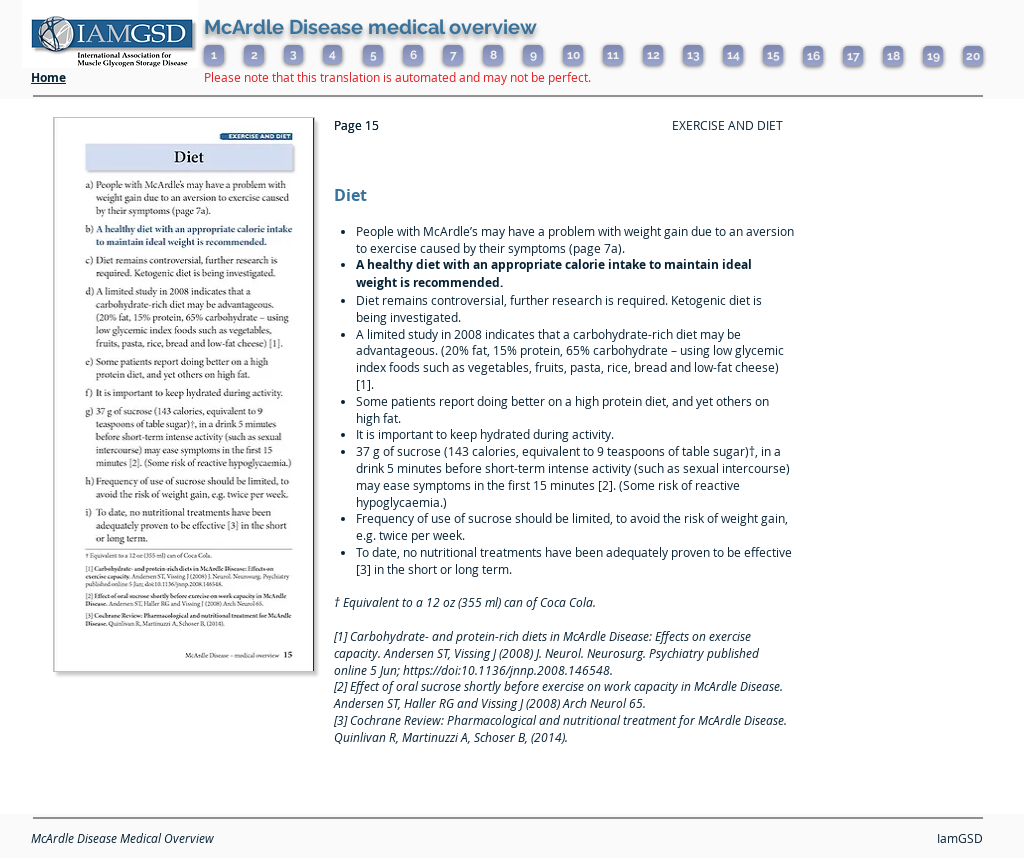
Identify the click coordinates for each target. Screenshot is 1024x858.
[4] (332, 54)
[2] (254, 55)
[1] (214, 55)
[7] (453, 55)
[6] (413, 55)
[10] (573, 55)
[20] (973, 56)
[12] (653, 55)
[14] (733, 55)
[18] (893, 56)
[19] (933, 56)
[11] (613, 55)
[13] (693, 55)
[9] (533, 55)
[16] (813, 56)
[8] (493, 55)
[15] (773, 55)
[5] (373, 55)
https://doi (430, 670)
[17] (853, 56)
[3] (293, 54)
